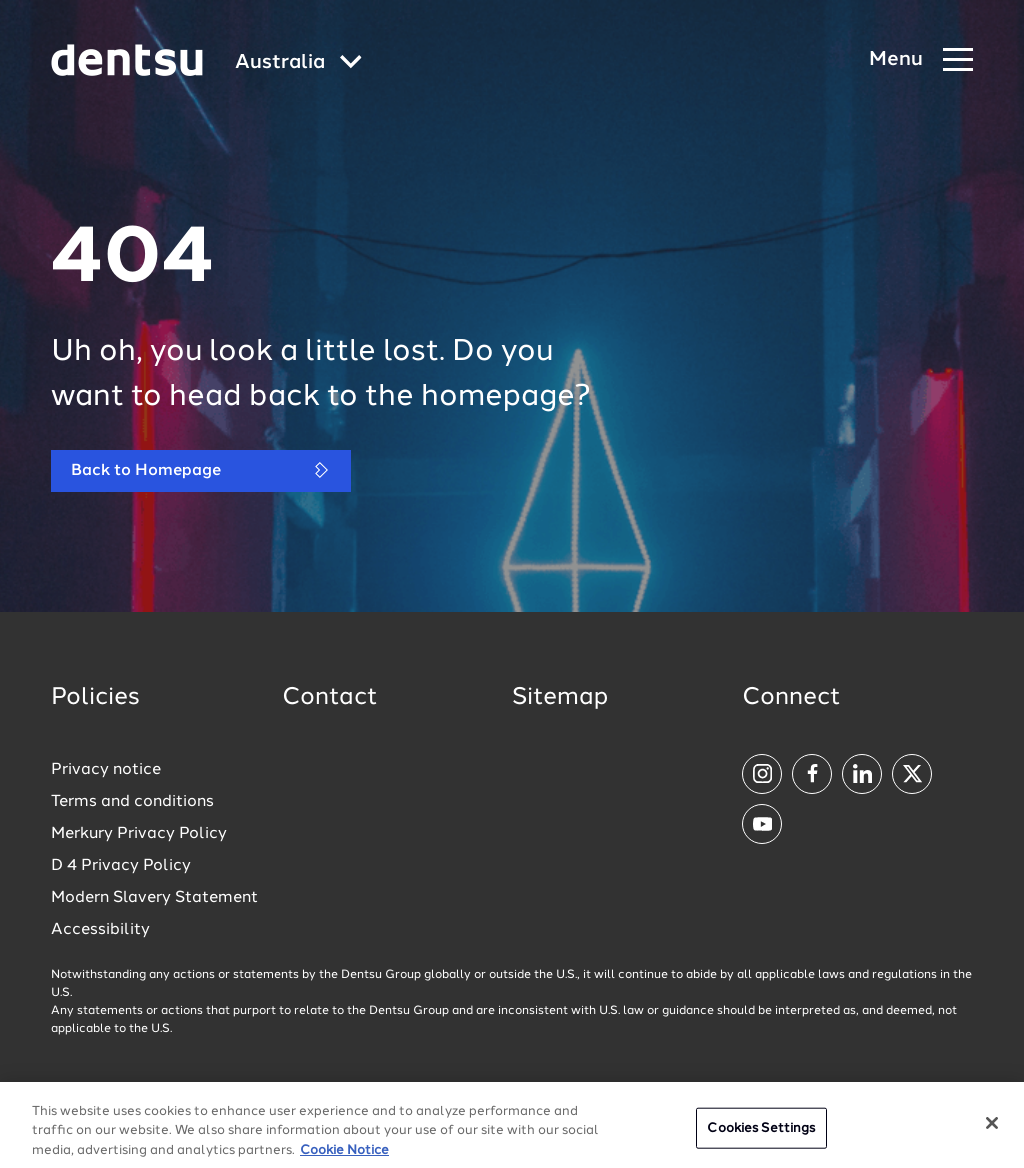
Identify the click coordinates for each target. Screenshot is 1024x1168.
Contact (330, 698)
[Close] (992, 1133)
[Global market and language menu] (298, 63)
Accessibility (100, 930)
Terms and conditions (132, 802)
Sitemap (560, 698)
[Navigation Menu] (921, 60)
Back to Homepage (201, 470)
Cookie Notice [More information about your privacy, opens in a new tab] (344, 1160)
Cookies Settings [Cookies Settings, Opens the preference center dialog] (761, 1137)
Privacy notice (106, 770)
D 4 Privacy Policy (121, 866)
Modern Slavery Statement (154, 898)
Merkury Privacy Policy (139, 834)
